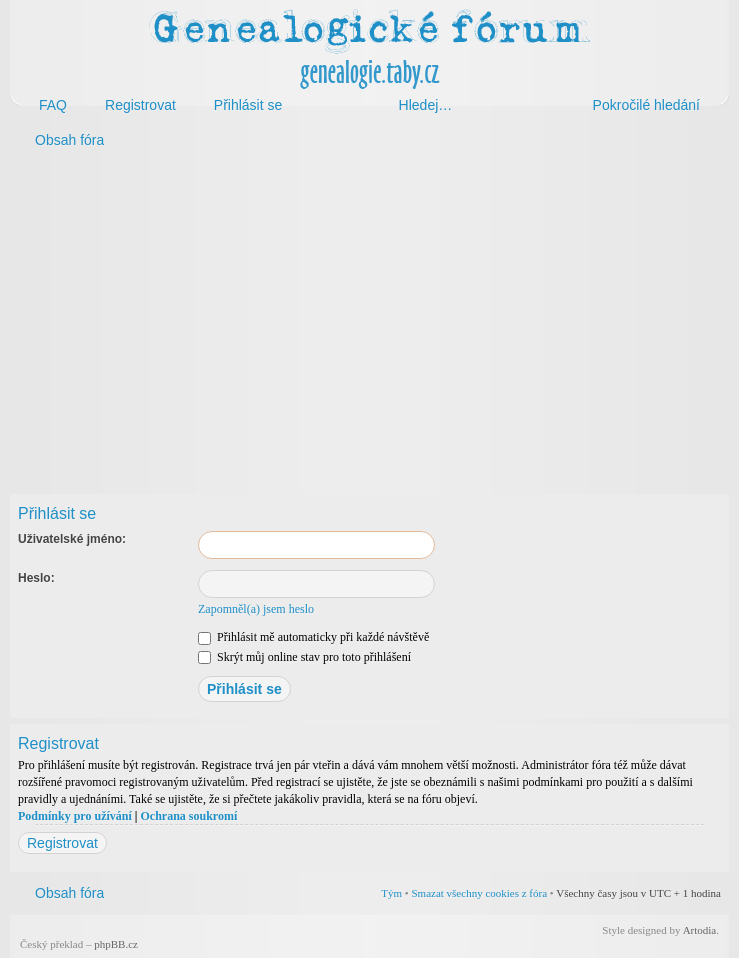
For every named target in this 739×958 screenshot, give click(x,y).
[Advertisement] (369, 318)
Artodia (700, 930)
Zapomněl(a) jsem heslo (256, 609)
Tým (391, 893)
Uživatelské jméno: (72, 539)
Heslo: (36, 578)
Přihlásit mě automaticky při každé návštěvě (313, 637)
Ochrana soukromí (188, 816)
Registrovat (62, 843)
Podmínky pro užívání (75, 816)
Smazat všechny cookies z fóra (479, 893)
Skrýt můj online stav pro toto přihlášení (304, 657)
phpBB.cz (116, 944)
